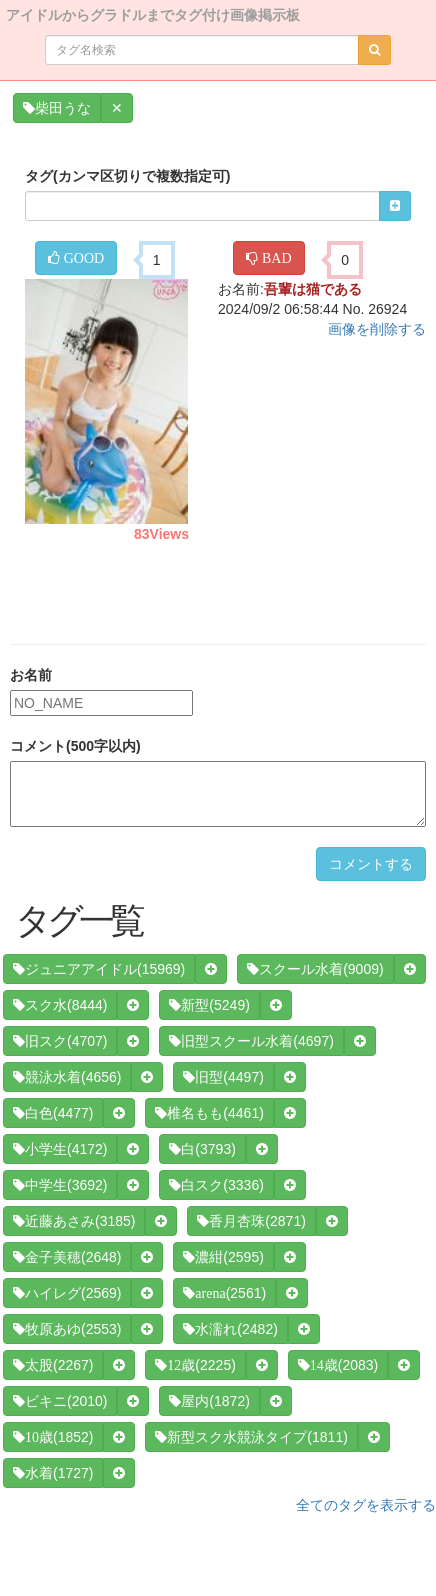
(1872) (209, 1401)
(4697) (251, 1041)
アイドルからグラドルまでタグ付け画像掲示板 (153, 13)
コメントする (371, 864)
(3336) (216, 1185)
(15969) (99, 969)
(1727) (53, 1473)
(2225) (195, 1365)
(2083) (338, 1365)
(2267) (53, 1365)
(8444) (60, 1005)
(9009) (315, 969)
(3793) (202, 1149)
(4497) (223, 1077)
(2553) (67, 1329)
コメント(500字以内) (75, 746)
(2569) (67, 1293)
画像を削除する (377, 329)
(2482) (230, 1329)
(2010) (60, 1401)
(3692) (60, 1185)
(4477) (53, 1113)
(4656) (67, 1077)
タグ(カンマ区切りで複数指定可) (127, 176)
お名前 (31, 675)
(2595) (223, 1257)
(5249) (209, 1005)
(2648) (67, 1257)
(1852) (53, 1437)
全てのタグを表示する (366, 1505)
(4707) (60, 1041)
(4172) (60, 1149)
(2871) (251, 1221)
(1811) (251, 1437)
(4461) (209, 1113)
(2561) (224, 1293)
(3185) (74, 1221)
